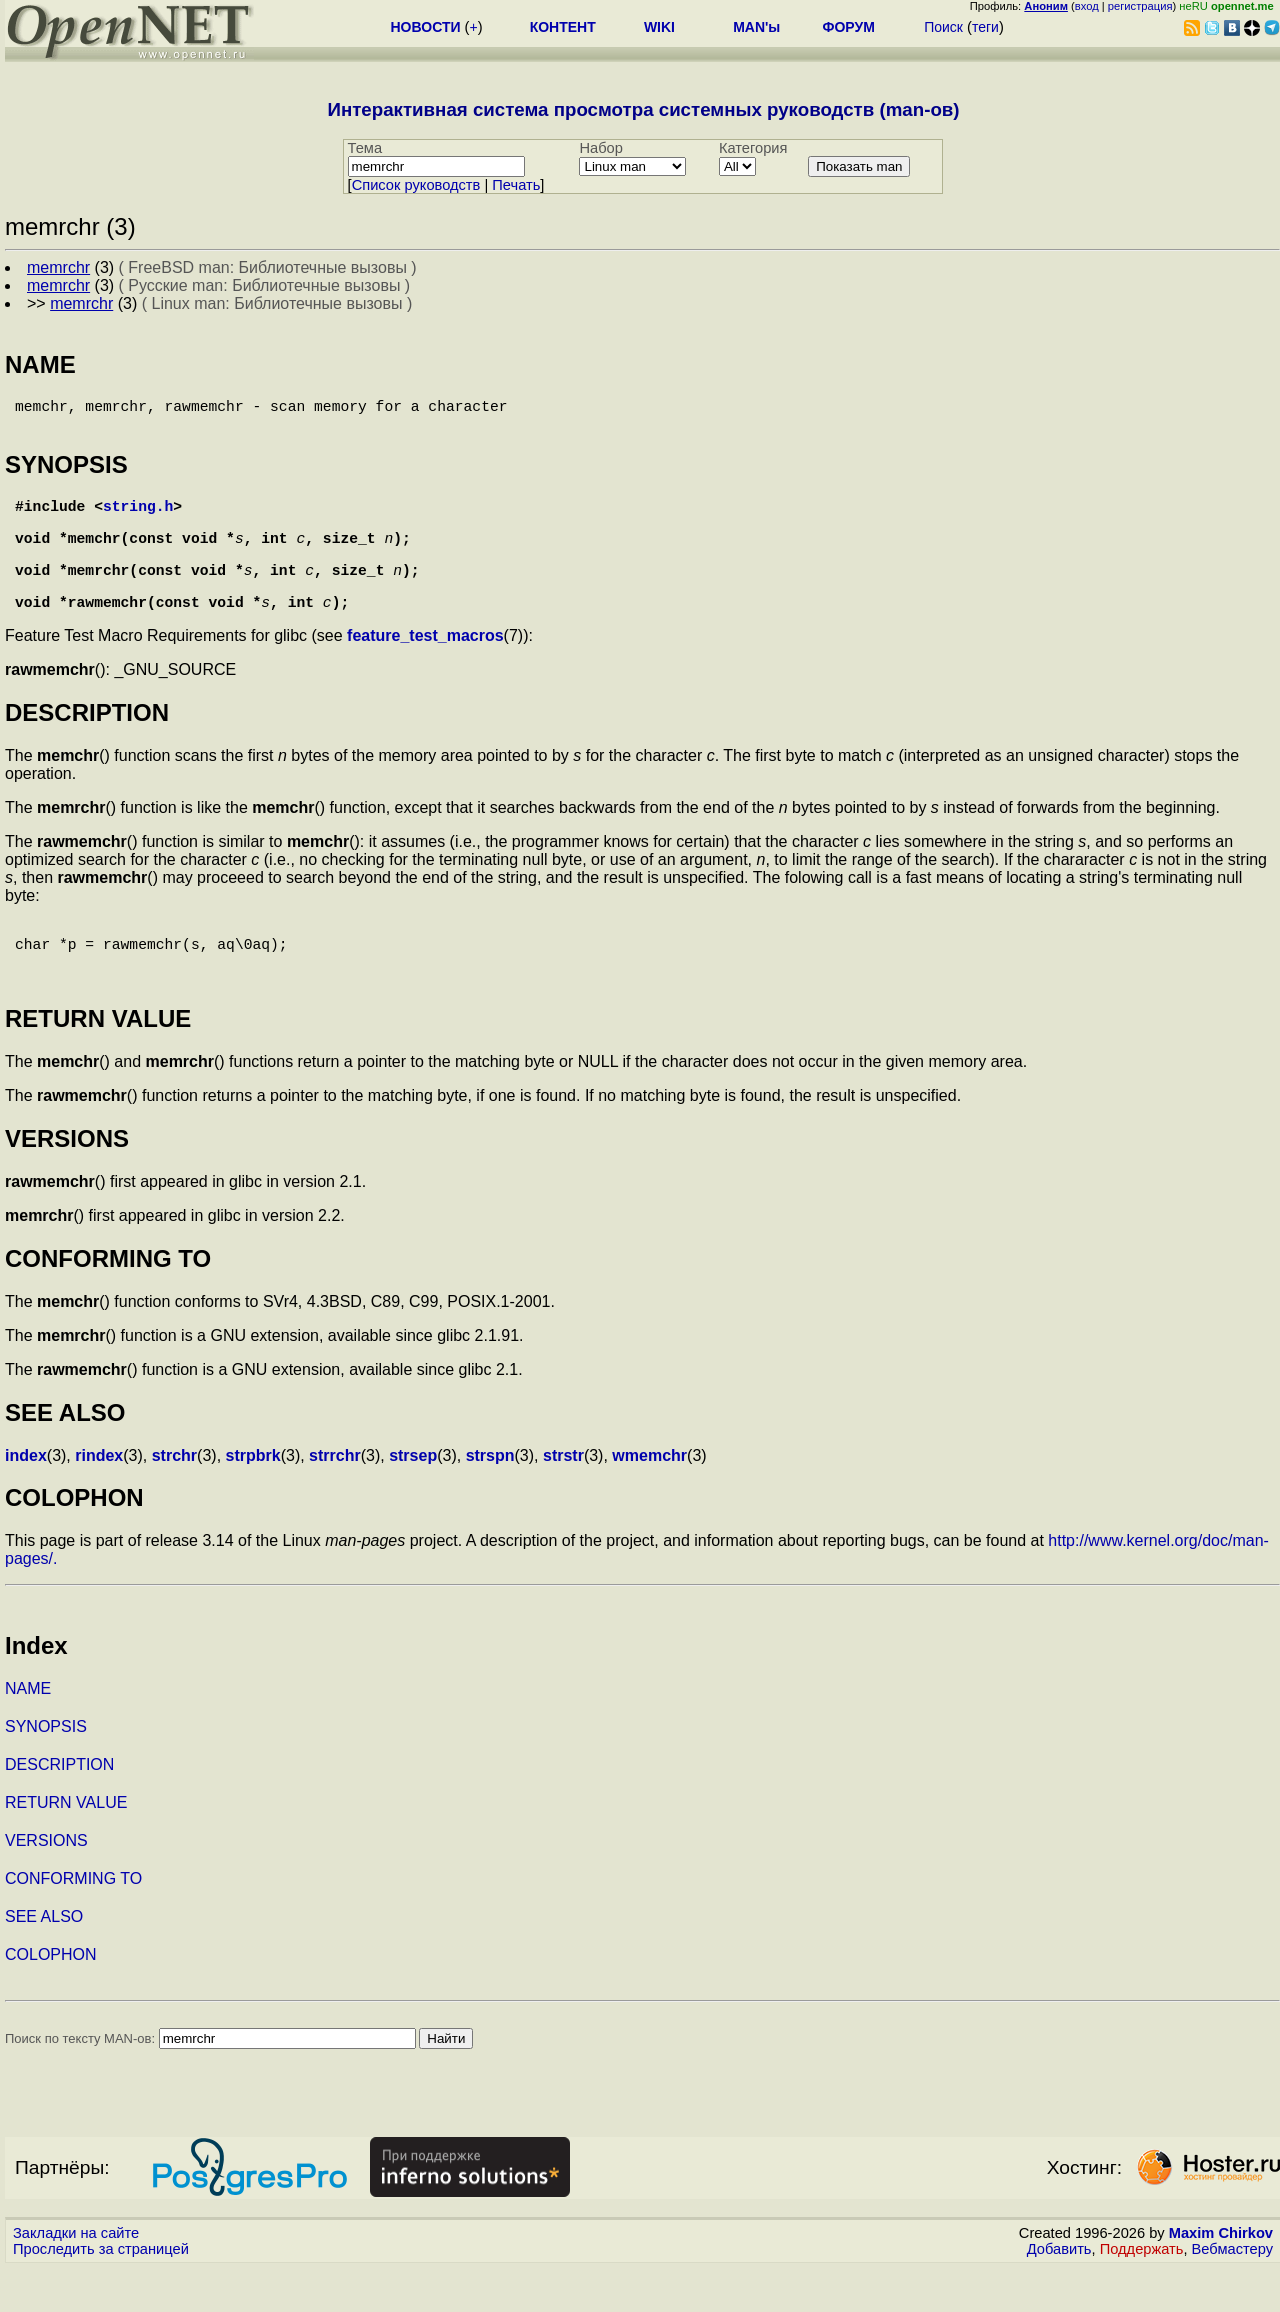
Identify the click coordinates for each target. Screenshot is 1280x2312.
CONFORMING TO (73, 1922)
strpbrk (253, 1499)
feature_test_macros (425, 671)
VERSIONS (46, 1884)
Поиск (943, 27)
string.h (138, 517)
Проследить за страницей (101, 2293)
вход (1087, 6)
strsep (413, 1499)
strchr (174, 1499)
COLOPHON (51, 1998)
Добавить (1059, 2293)
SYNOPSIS (46, 1770)
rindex (99, 1499)
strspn (490, 1499)
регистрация (1140, 6)
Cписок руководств (416, 185)
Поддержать (1142, 2293)
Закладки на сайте (76, 2277)
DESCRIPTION (59, 1808)
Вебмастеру (1232, 2293)
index (26, 1499)
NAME (28, 1732)
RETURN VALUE (66, 1846)
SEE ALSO (44, 1960)
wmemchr (649, 1499)
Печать (516, 185)
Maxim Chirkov (1221, 2277)
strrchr (335, 1499)
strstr (563, 1499)
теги (985, 27)
